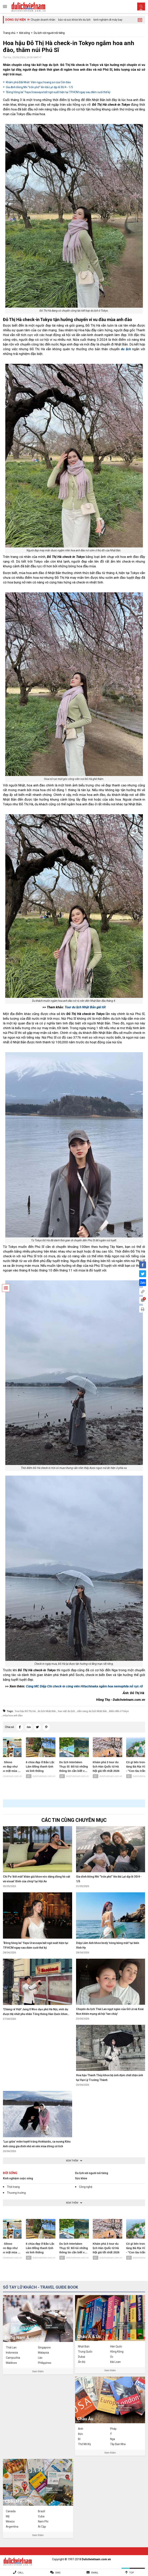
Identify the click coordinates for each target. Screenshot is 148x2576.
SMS (58, 2572)
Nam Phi (43, 2521)
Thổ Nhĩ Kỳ (84, 2444)
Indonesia (12, 2352)
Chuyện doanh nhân (43, 19)
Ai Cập (42, 2526)
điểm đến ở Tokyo (119, 1711)
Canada (11, 2511)
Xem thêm (38, 2371)
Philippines (44, 2362)
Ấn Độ (81, 2361)
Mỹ (8, 2516)
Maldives (11, 2362)
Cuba (41, 2516)
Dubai (81, 2356)
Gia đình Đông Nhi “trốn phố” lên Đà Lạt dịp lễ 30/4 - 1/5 (39, 87)
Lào (40, 2357)
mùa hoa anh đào (13, 1715)
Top (131, 2572)
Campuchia (13, 2357)
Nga (112, 2439)
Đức (80, 2433)
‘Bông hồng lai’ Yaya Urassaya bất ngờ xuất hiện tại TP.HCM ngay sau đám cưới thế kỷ (58, 92)
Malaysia (43, 2352)
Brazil (41, 2511)
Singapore (44, 2347)
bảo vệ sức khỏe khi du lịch (74, 19)
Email (94, 2572)
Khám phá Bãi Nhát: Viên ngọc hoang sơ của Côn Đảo (38, 82)
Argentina (12, 2526)
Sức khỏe (81, 2178)
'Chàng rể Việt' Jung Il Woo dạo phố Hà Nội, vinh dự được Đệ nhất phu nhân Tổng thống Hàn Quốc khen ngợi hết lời (35, 2014)
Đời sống (24, 32)
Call (21, 2572)
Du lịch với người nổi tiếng (49, 32)
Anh (80, 2428)
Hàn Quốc (116, 2346)
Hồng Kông (116, 2351)
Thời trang (13, 2186)
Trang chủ (9, 32)
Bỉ (79, 2439)
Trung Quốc (85, 2351)
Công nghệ (85, 2186)
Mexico (10, 2521)
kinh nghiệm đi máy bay (108, 19)
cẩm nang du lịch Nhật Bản (92, 1711)
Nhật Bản (83, 2346)
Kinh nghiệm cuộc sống (18, 2178)
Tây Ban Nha (118, 2444)
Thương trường (16, 2192)
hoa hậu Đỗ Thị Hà (25, 1711)
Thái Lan (11, 2347)
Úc (111, 2356)
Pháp (113, 2428)
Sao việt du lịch (66, 1711)
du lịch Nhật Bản (47, 1711)
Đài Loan (115, 2361)
